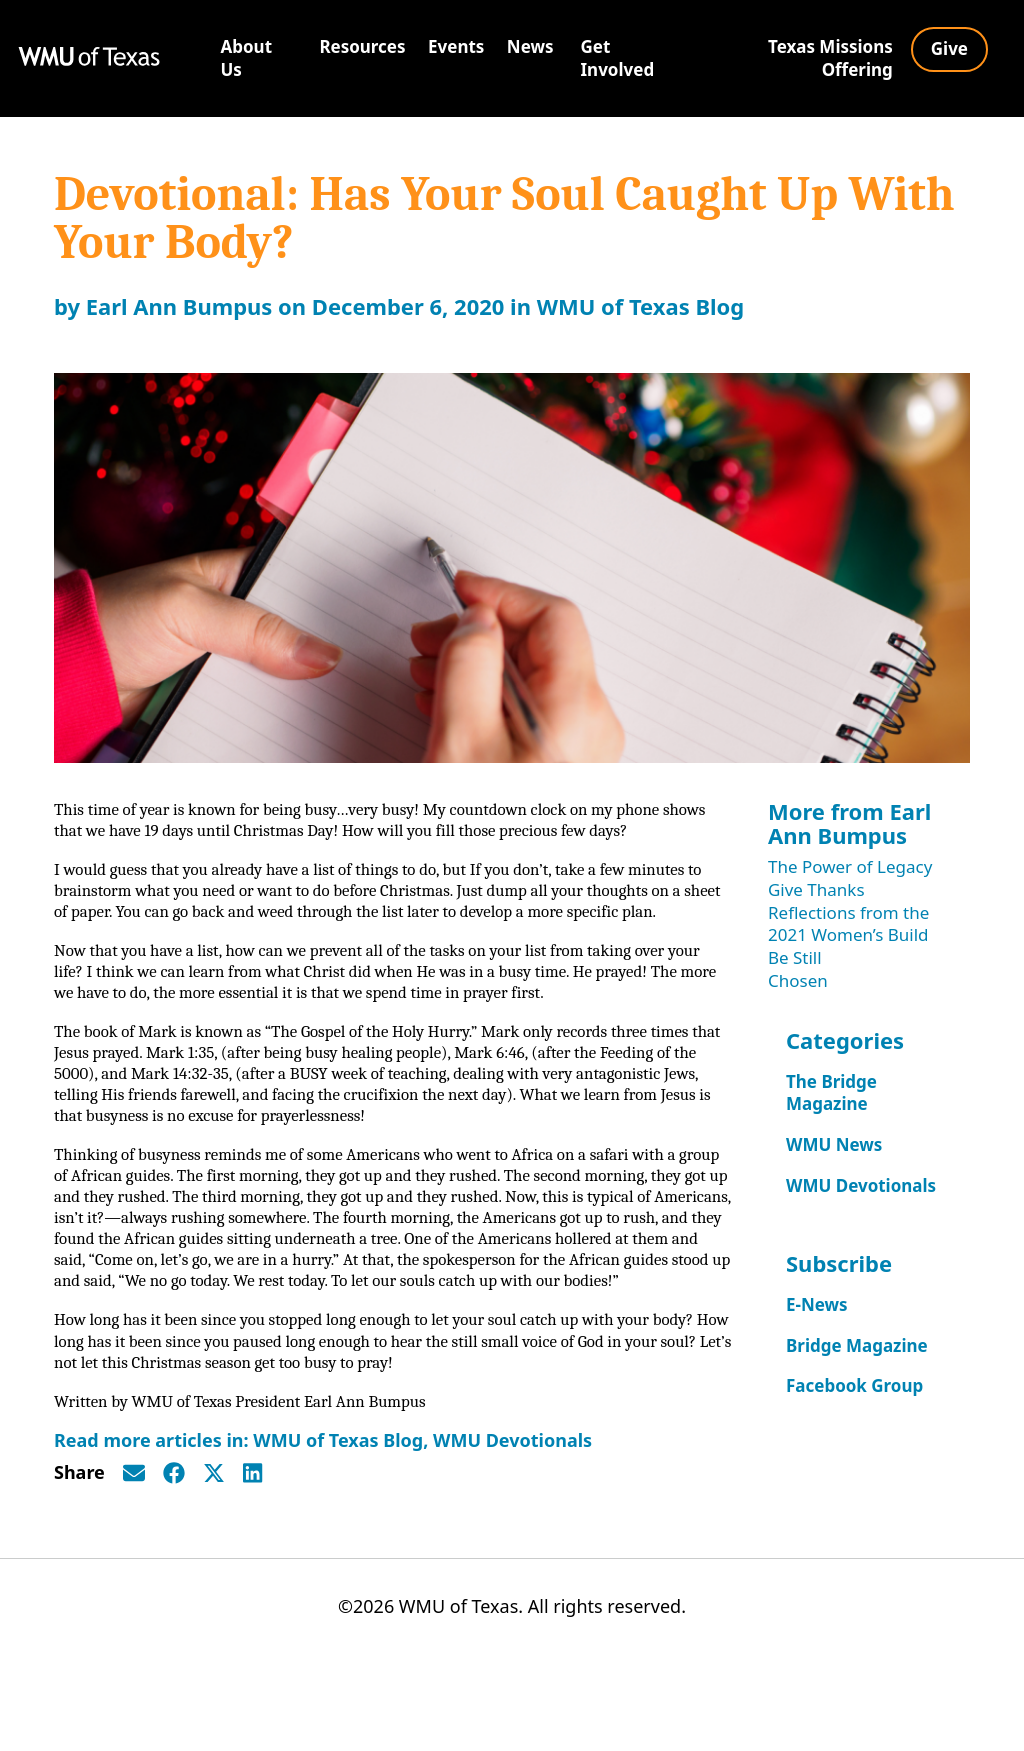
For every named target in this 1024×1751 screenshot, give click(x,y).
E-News (817, 1304)
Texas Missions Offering (830, 58)
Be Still (795, 957)
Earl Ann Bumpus (179, 306)
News (530, 46)
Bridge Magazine (857, 1345)
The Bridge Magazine (831, 1093)
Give (949, 48)
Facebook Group (854, 1385)
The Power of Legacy (850, 866)
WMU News (834, 1144)
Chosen (798, 980)
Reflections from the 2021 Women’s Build (848, 924)
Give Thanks (816, 889)
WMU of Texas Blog (641, 306)
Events (456, 46)
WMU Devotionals (512, 1520)
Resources (362, 46)
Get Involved (618, 58)
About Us (247, 58)
